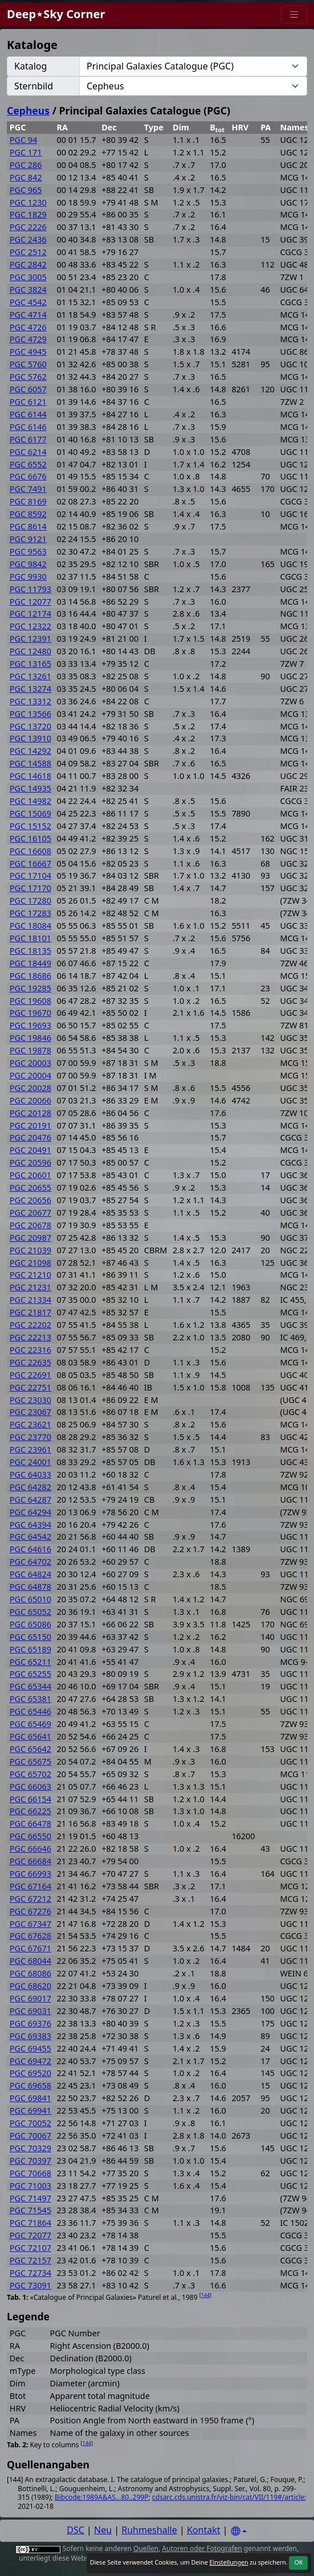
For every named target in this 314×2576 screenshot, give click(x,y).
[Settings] (238, 2531)
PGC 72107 (30, 2247)
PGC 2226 (28, 226)
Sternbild (33, 86)
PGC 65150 (30, 1636)
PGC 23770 (30, 1436)
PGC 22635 (30, 1362)
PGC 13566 (30, 713)
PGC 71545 (30, 2210)
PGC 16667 (30, 863)
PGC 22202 (30, 1324)
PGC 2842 (28, 264)
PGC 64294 (30, 1512)
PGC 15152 (30, 826)
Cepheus (28, 110)
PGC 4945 (28, 351)
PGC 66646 (30, 1848)
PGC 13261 (30, 676)
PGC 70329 (30, 2148)
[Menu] (294, 14)
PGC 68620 (30, 1985)
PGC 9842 (28, 564)
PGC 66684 (30, 1861)
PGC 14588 (30, 763)
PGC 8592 (28, 513)
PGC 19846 (30, 1037)
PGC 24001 (30, 1462)
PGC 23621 (30, 1424)
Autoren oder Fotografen (202, 2548)
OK (298, 2562)
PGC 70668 (30, 2173)
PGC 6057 (28, 389)
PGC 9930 (28, 576)
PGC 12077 (30, 601)
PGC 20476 (30, 1137)
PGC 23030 (30, 1399)
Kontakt (204, 2530)
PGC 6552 (28, 464)
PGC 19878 (30, 1050)
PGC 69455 (30, 2048)
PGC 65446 (30, 1711)
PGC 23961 (30, 1449)
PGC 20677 (30, 1212)
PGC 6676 (28, 476)
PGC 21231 (30, 1287)
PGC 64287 (30, 1499)
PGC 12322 (30, 626)
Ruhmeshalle (149, 2530)
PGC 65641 (30, 1736)
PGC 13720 (30, 726)
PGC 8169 (28, 501)
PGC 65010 (30, 1599)
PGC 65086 (30, 1624)
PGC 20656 (30, 1200)
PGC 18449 (30, 963)
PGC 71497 (30, 2198)
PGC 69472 (30, 2061)
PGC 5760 (28, 364)
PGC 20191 (30, 1125)
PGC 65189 (30, 1649)
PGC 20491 (30, 1150)
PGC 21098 (30, 1262)
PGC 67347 (30, 1923)
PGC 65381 (30, 1698)
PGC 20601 (30, 1175)
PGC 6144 (28, 414)
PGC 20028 (30, 1087)
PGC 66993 (30, 1873)
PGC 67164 (30, 1886)
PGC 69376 (30, 2023)
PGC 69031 (30, 2010)
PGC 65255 (30, 1673)
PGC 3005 (28, 277)
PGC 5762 (28, 376)
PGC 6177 (28, 439)
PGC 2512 (28, 252)
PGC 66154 (30, 1799)
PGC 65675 (30, 1761)
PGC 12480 (30, 651)
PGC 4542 (28, 302)
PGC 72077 (30, 2235)
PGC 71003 (30, 2185)
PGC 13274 (30, 688)
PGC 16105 (30, 838)
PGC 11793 (30, 589)
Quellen (145, 2548)
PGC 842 (26, 177)
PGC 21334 (30, 1299)
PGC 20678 (30, 1225)
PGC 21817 (30, 1312)
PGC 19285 (30, 988)
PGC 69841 (30, 2098)
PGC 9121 (28, 539)
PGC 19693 (30, 1025)
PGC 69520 (30, 2073)
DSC (75, 2530)
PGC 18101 (30, 938)
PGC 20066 (30, 1100)
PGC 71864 (30, 2222)
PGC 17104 (30, 875)
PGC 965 (26, 189)
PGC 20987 (30, 1237)
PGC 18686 (30, 975)
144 (205, 2295)
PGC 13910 (30, 738)
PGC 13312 (30, 701)
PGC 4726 (28, 327)
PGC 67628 (30, 1935)
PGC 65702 (30, 1774)
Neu (103, 2530)
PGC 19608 (30, 1000)
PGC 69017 (30, 1998)
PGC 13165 (30, 663)
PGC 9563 (28, 551)
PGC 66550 (30, 1836)
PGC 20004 (30, 1075)
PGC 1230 (28, 202)
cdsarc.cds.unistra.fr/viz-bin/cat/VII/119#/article (228, 2497)
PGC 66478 (30, 1823)
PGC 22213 (30, 1337)
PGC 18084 (30, 925)
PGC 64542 (30, 1536)
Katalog (30, 66)
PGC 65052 (30, 1611)
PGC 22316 (30, 1349)
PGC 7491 (28, 488)
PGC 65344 (30, 1686)
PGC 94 (23, 139)
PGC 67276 (30, 1911)
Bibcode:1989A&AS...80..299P (102, 2497)
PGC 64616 (30, 1549)
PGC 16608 (30, 851)
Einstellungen (228, 2562)
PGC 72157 (30, 2260)
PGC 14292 (30, 750)
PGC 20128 (30, 1112)
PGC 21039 (30, 1250)
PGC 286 (26, 164)
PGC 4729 (28, 339)
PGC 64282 (30, 1487)
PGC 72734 (30, 2272)
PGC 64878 (30, 1586)
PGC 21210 (30, 1274)
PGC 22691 (30, 1374)
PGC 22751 (30, 1387)
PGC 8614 (28, 526)
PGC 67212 (30, 1898)
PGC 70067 (30, 2135)
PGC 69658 (30, 2085)
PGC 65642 (30, 1749)
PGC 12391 (30, 638)
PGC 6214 (28, 451)
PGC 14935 (30, 788)
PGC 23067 (30, 1411)
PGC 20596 (30, 1162)
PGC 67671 (30, 1948)
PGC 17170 (30, 888)
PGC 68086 (30, 1973)
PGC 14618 (30, 775)
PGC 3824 (28, 289)
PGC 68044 (30, 1960)
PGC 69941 (30, 2110)
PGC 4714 (28, 314)
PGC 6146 (28, 426)
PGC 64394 (30, 1524)
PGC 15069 (30, 813)
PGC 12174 (30, 613)
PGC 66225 (30, 1811)
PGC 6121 (28, 401)
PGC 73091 (30, 2285)
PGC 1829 (28, 214)
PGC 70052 (30, 2123)
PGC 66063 (30, 1786)
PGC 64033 (30, 1474)
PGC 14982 (30, 800)
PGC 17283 (30, 913)
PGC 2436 (28, 239)
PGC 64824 (30, 1574)
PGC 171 (26, 152)
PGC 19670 (30, 1012)
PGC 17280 (30, 900)
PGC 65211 (30, 1661)
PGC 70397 (30, 2160)
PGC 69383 (30, 2036)
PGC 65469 (30, 1723)
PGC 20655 (30, 1187)
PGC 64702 (30, 1561)
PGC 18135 (30, 950)
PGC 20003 (30, 1062)
